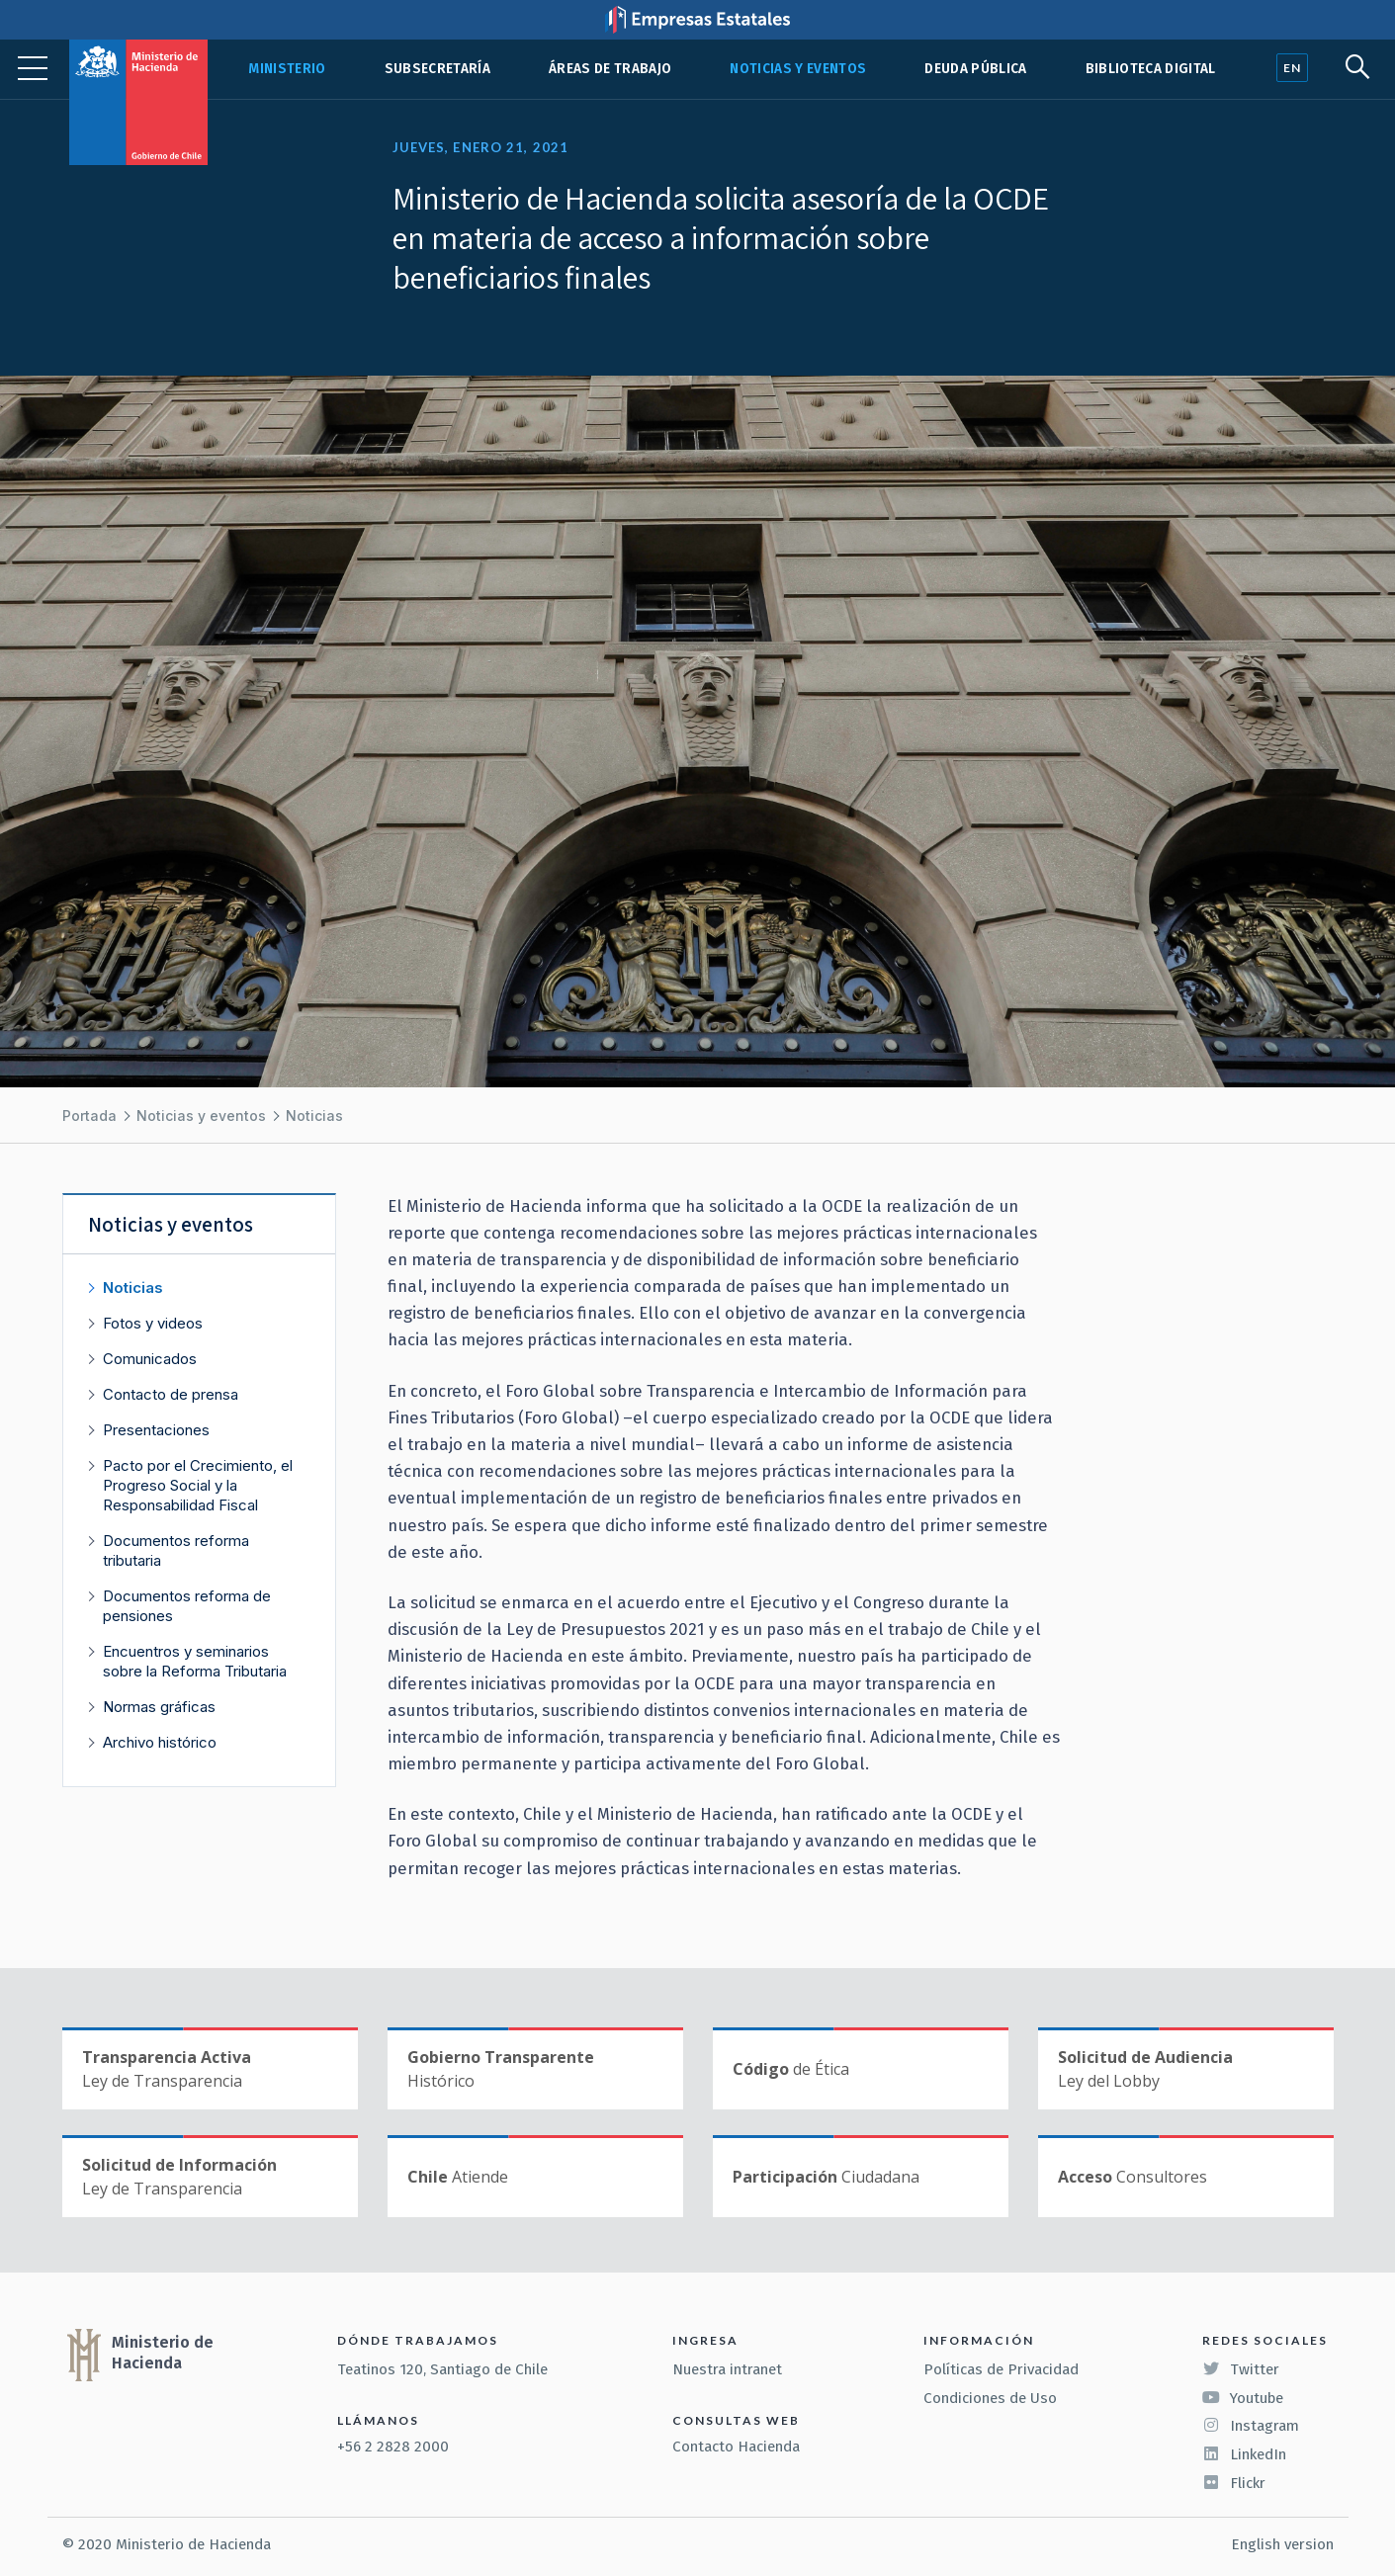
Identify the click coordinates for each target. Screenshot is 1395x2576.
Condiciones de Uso (990, 2398)
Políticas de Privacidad (1001, 2369)
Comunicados (151, 1358)
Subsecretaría (437, 68)
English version (1282, 2544)
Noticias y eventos (798, 68)
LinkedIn (1244, 2454)
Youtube (1242, 2398)
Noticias (314, 1115)
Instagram (1250, 2426)
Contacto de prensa (171, 1394)
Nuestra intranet (727, 2369)
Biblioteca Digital (1151, 68)
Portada (89, 1115)
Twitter (1240, 2369)
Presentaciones (157, 1429)
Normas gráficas (160, 1706)
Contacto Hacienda (736, 2446)
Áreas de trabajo (610, 68)
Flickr (1233, 2483)
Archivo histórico (161, 1742)
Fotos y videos (154, 1323)
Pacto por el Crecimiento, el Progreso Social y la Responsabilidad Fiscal (199, 1485)
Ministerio (286, 68)
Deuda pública (975, 68)
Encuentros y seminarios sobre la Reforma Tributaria (196, 1661)
